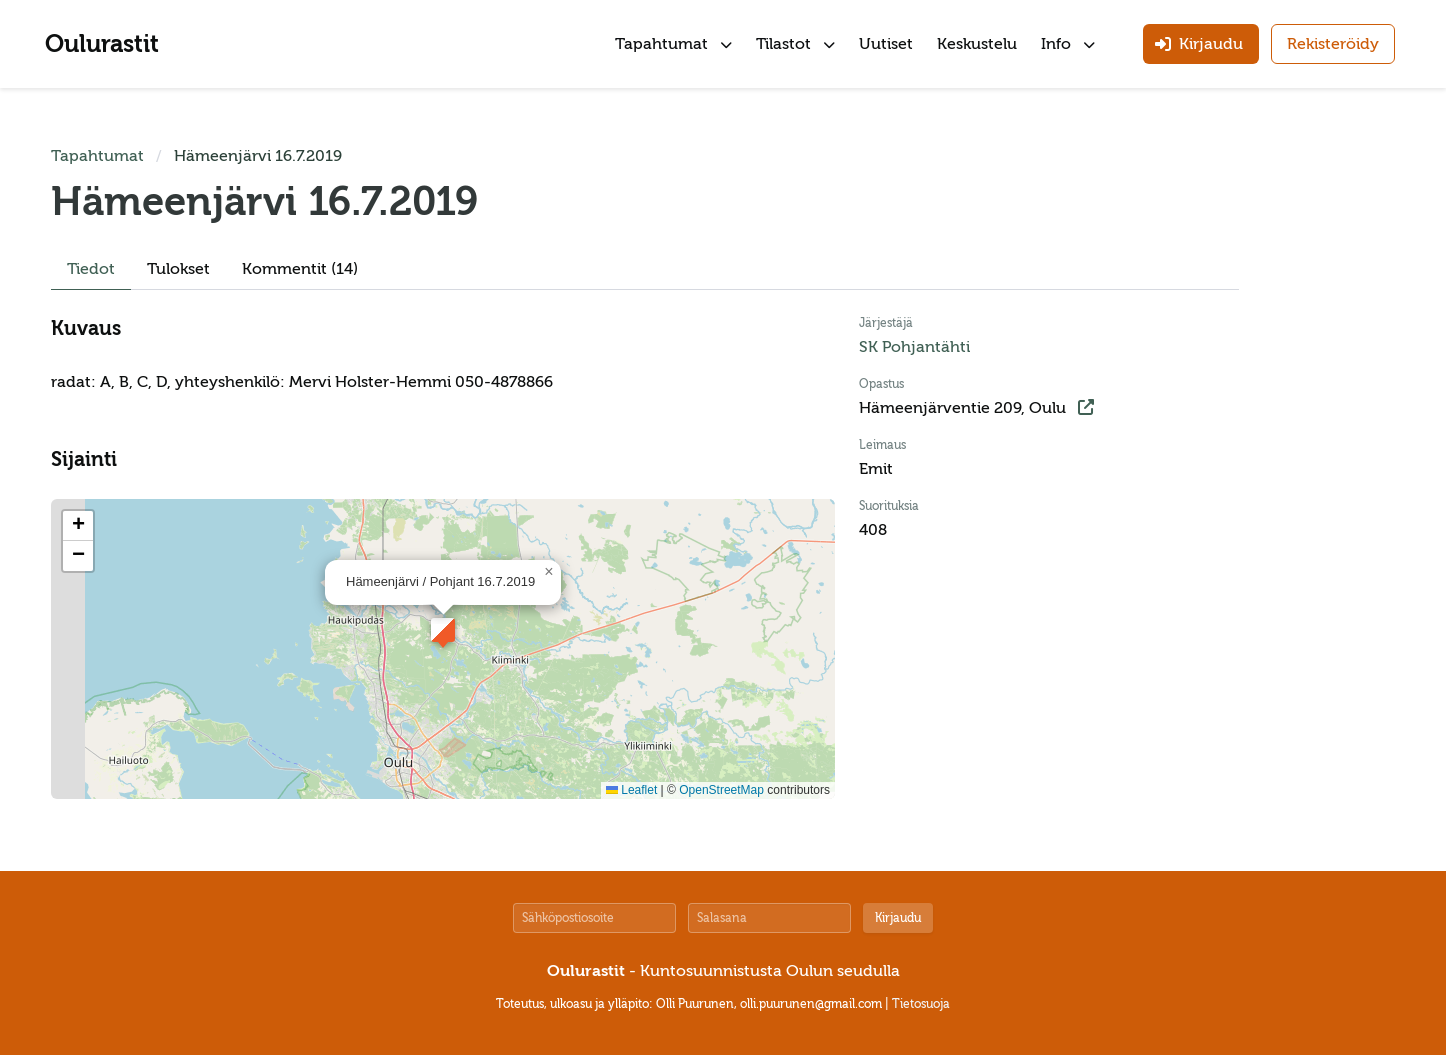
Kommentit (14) (300, 269)
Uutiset (886, 44)
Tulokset (178, 269)
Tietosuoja (921, 1004)
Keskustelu (977, 44)
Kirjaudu (898, 918)
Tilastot (795, 44)
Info (1068, 44)
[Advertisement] (1335, 444)
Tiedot (91, 269)
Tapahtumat (673, 44)
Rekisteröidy (1333, 44)
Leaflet (631, 790)
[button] (443, 630)
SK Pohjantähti (914, 347)
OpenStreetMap (721, 790)
